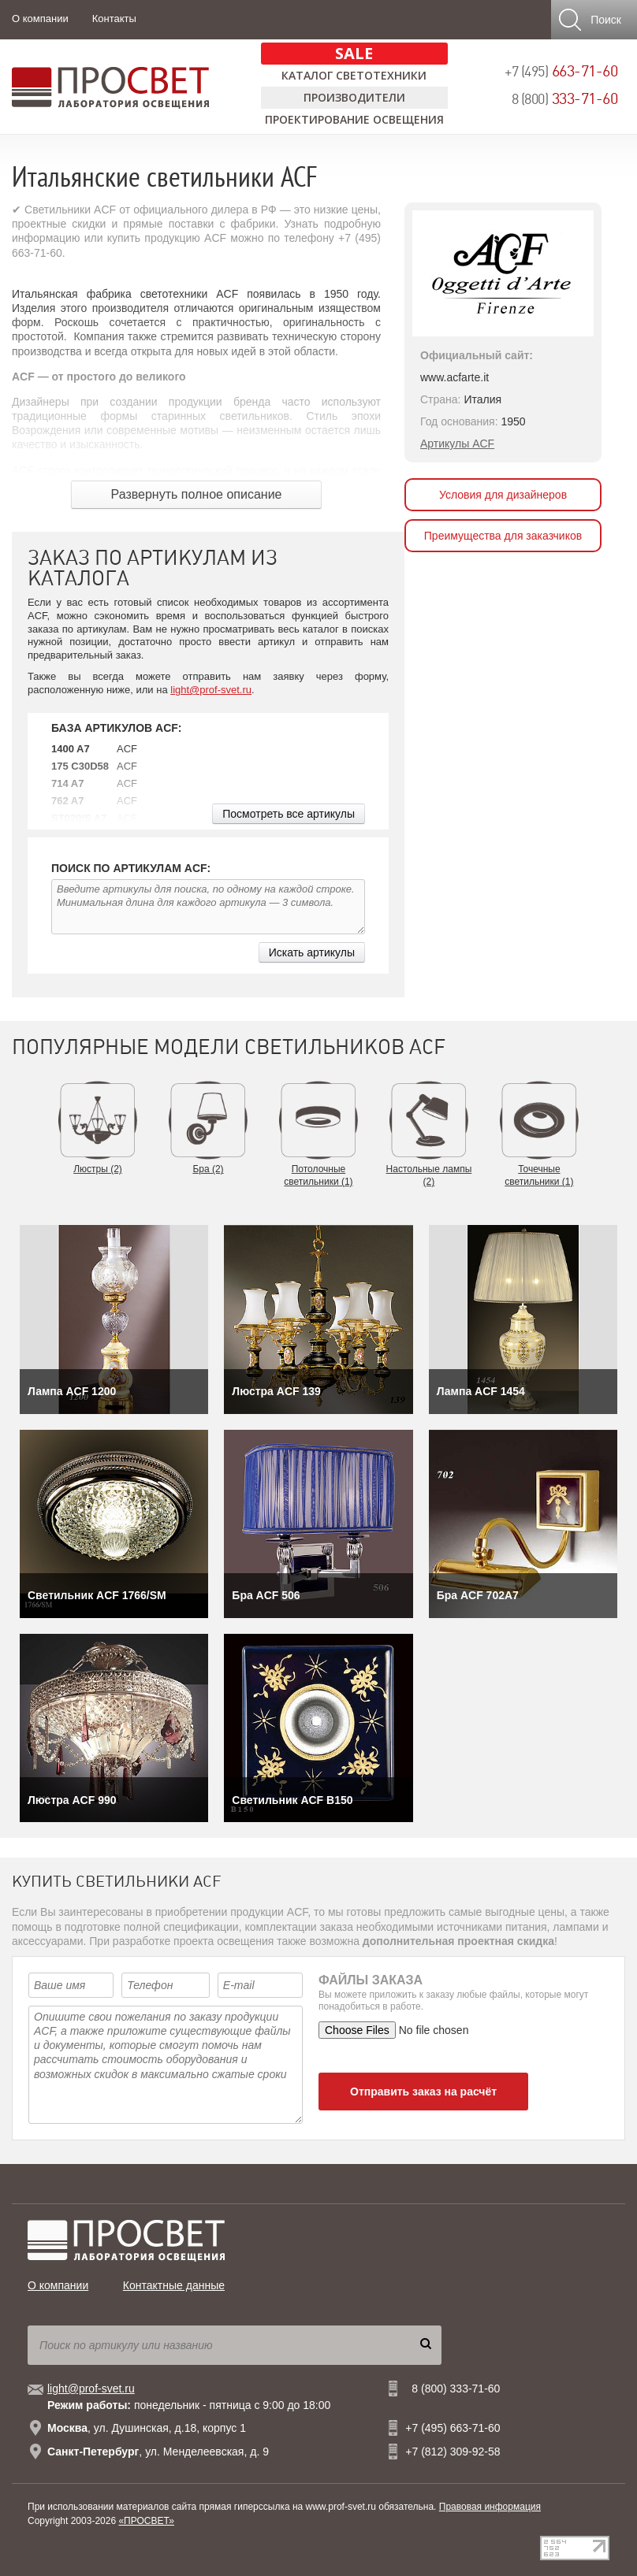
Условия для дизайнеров (503, 494)
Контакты (114, 18)
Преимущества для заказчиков (503, 535)
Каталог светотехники (354, 75)
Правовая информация (490, 2506)
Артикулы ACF (457, 443)
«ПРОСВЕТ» (146, 2520)
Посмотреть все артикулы (288, 813)
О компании (40, 18)
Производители (354, 97)
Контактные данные (174, 2285)
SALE (354, 53)
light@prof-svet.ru (210, 690)
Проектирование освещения (354, 119)
